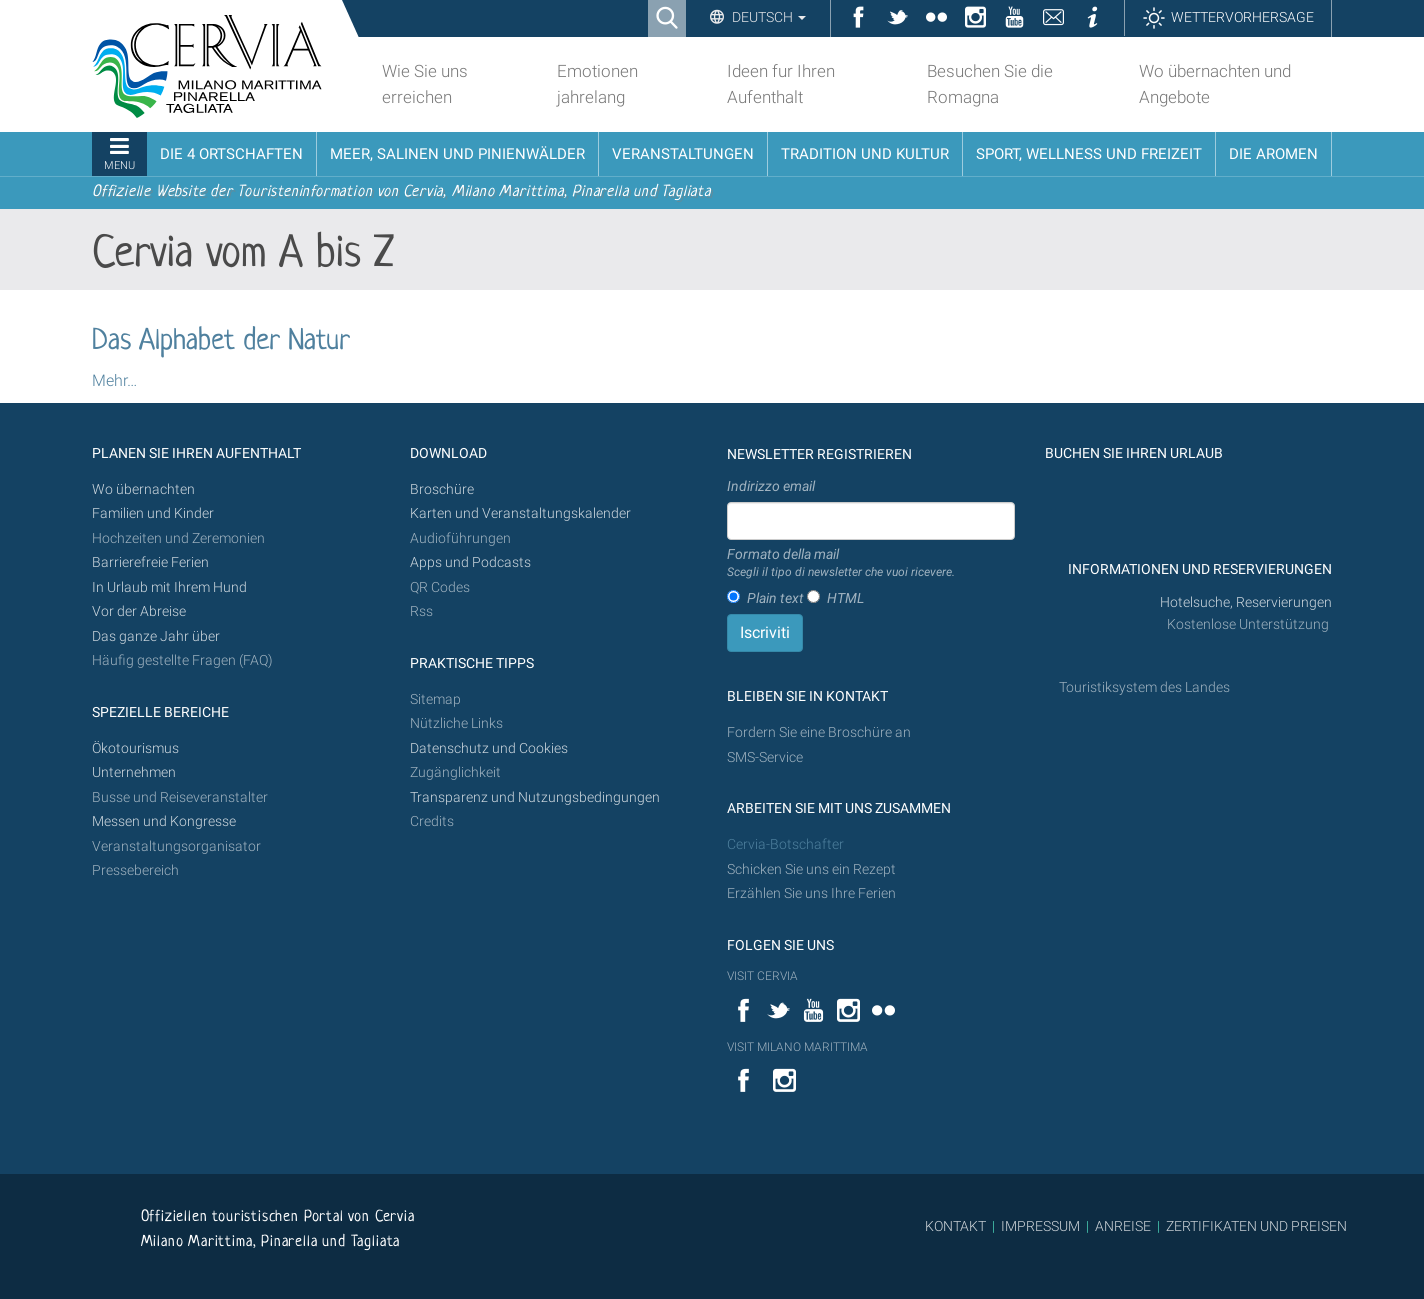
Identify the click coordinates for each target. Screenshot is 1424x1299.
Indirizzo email (771, 486)
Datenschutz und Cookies (490, 748)
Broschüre (442, 489)
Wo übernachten (143, 489)
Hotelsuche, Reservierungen (1246, 602)
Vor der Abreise (139, 611)
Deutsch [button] (767, 17)
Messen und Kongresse (164, 821)
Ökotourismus (135, 748)
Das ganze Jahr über (156, 636)
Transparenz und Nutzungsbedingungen (535, 797)
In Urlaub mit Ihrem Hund (169, 587)
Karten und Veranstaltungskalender (520, 513)
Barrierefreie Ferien (152, 562)
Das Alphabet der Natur (221, 342)
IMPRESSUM (1040, 1226)
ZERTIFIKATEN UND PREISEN (1256, 1226)
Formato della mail (841, 564)
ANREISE (1123, 1226)
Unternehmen (134, 772)
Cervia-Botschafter (785, 844)
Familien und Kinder (153, 513)
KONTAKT (955, 1226)
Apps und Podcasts (470, 562)
